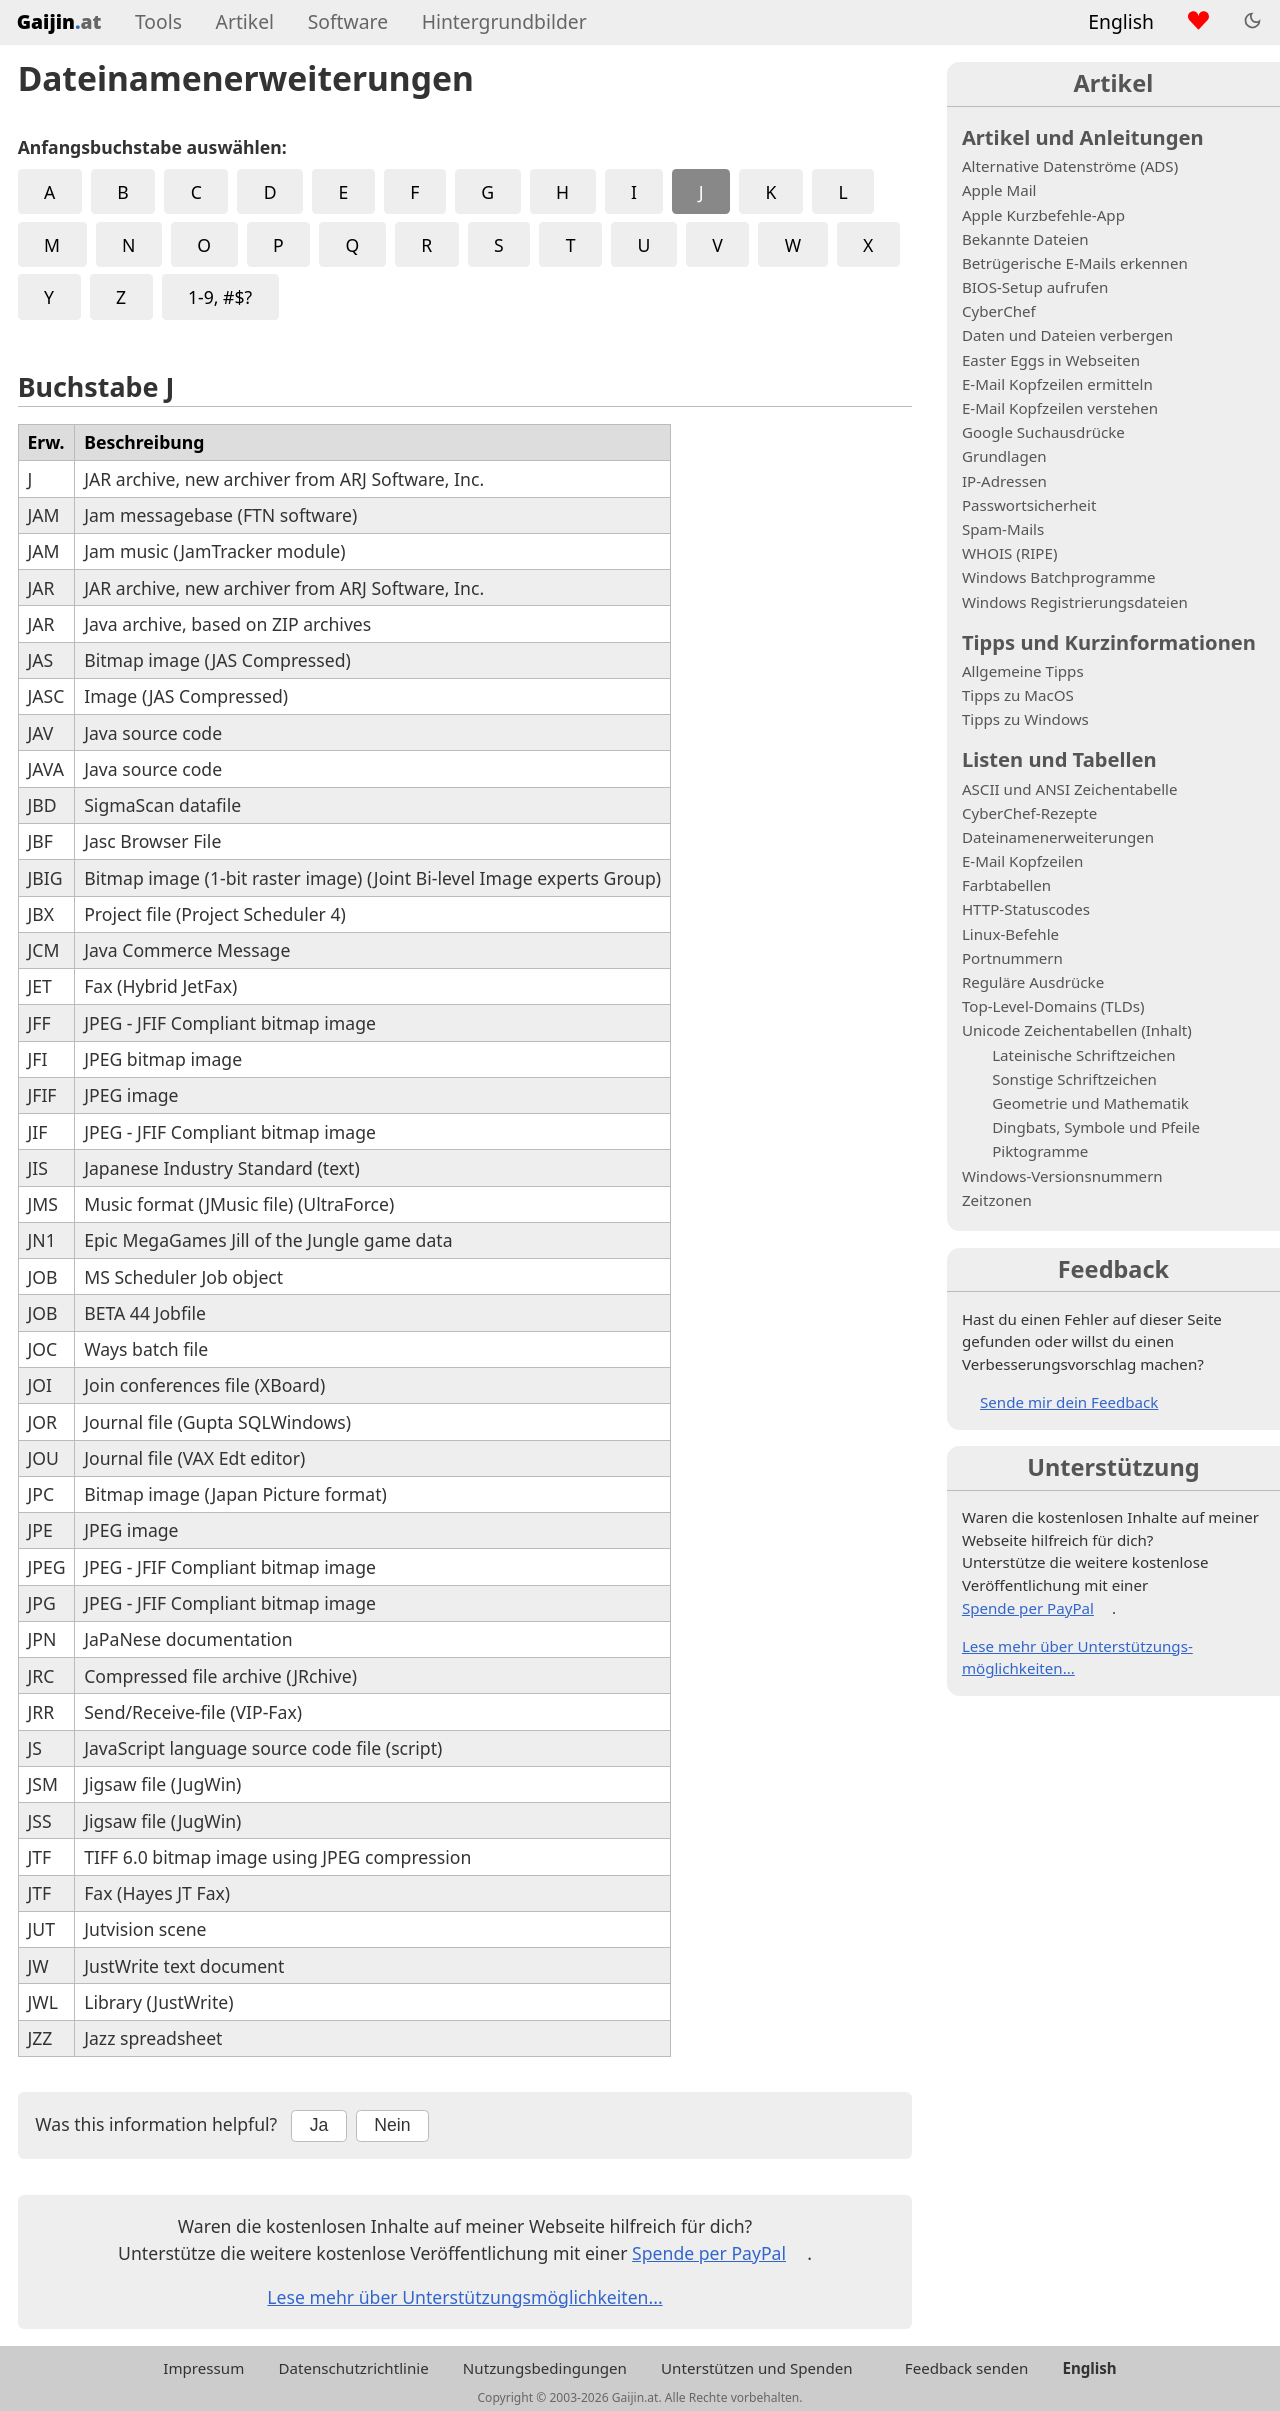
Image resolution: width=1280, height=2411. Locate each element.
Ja (319, 2125)
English (1121, 21)
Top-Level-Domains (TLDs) (1053, 1006)
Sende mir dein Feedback (1069, 1402)
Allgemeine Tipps (1023, 671)
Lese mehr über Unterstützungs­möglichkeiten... (464, 2297)
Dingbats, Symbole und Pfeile (1096, 1127)
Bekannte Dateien (1025, 239)
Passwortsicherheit (1029, 505)
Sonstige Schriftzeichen (1074, 1079)
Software (348, 21)
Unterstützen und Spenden (756, 2368)
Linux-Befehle (1010, 934)
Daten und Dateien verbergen (1067, 335)
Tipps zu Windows (1025, 719)
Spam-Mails (1003, 529)
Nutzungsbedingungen (545, 2368)
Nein (392, 2125)
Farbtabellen (1006, 885)
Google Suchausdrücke (1043, 432)
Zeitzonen (997, 1200)
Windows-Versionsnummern (1062, 1176)
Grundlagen (1004, 456)
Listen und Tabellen (1059, 759)
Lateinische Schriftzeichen (1083, 1055)
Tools (158, 21)
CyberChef (999, 311)
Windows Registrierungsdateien (1075, 602)
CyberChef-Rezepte (1029, 813)
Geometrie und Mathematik (1090, 1103)
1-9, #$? (220, 297)
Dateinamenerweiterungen (1058, 837)
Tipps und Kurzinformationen (1109, 642)
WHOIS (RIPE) (1010, 553)
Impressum (203, 2368)
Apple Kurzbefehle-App (1043, 215)
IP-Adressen (1004, 481)
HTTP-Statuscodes (1026, 909)
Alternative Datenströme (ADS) (1070, 166)
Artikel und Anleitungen (1083, 137)
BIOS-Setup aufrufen (1035, 287)
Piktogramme (1040, 1151)
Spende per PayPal (709, 2253)
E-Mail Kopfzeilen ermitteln (1057, 384)
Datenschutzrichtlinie (353, 2368)
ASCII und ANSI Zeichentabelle (1070, 789)
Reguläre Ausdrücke (1033, 982)
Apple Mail (999, 190)
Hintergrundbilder (504, 21)
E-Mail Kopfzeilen (1022, 861)
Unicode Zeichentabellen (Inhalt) (1077, 1030)
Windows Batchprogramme (1059, 577)
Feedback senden (966, 2368)
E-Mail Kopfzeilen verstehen (1060, 408)
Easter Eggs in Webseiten (1051, 360)
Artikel (245, 21)
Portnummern (1012, 958)
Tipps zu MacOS (1018, 695)
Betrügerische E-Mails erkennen (1075, 263)
